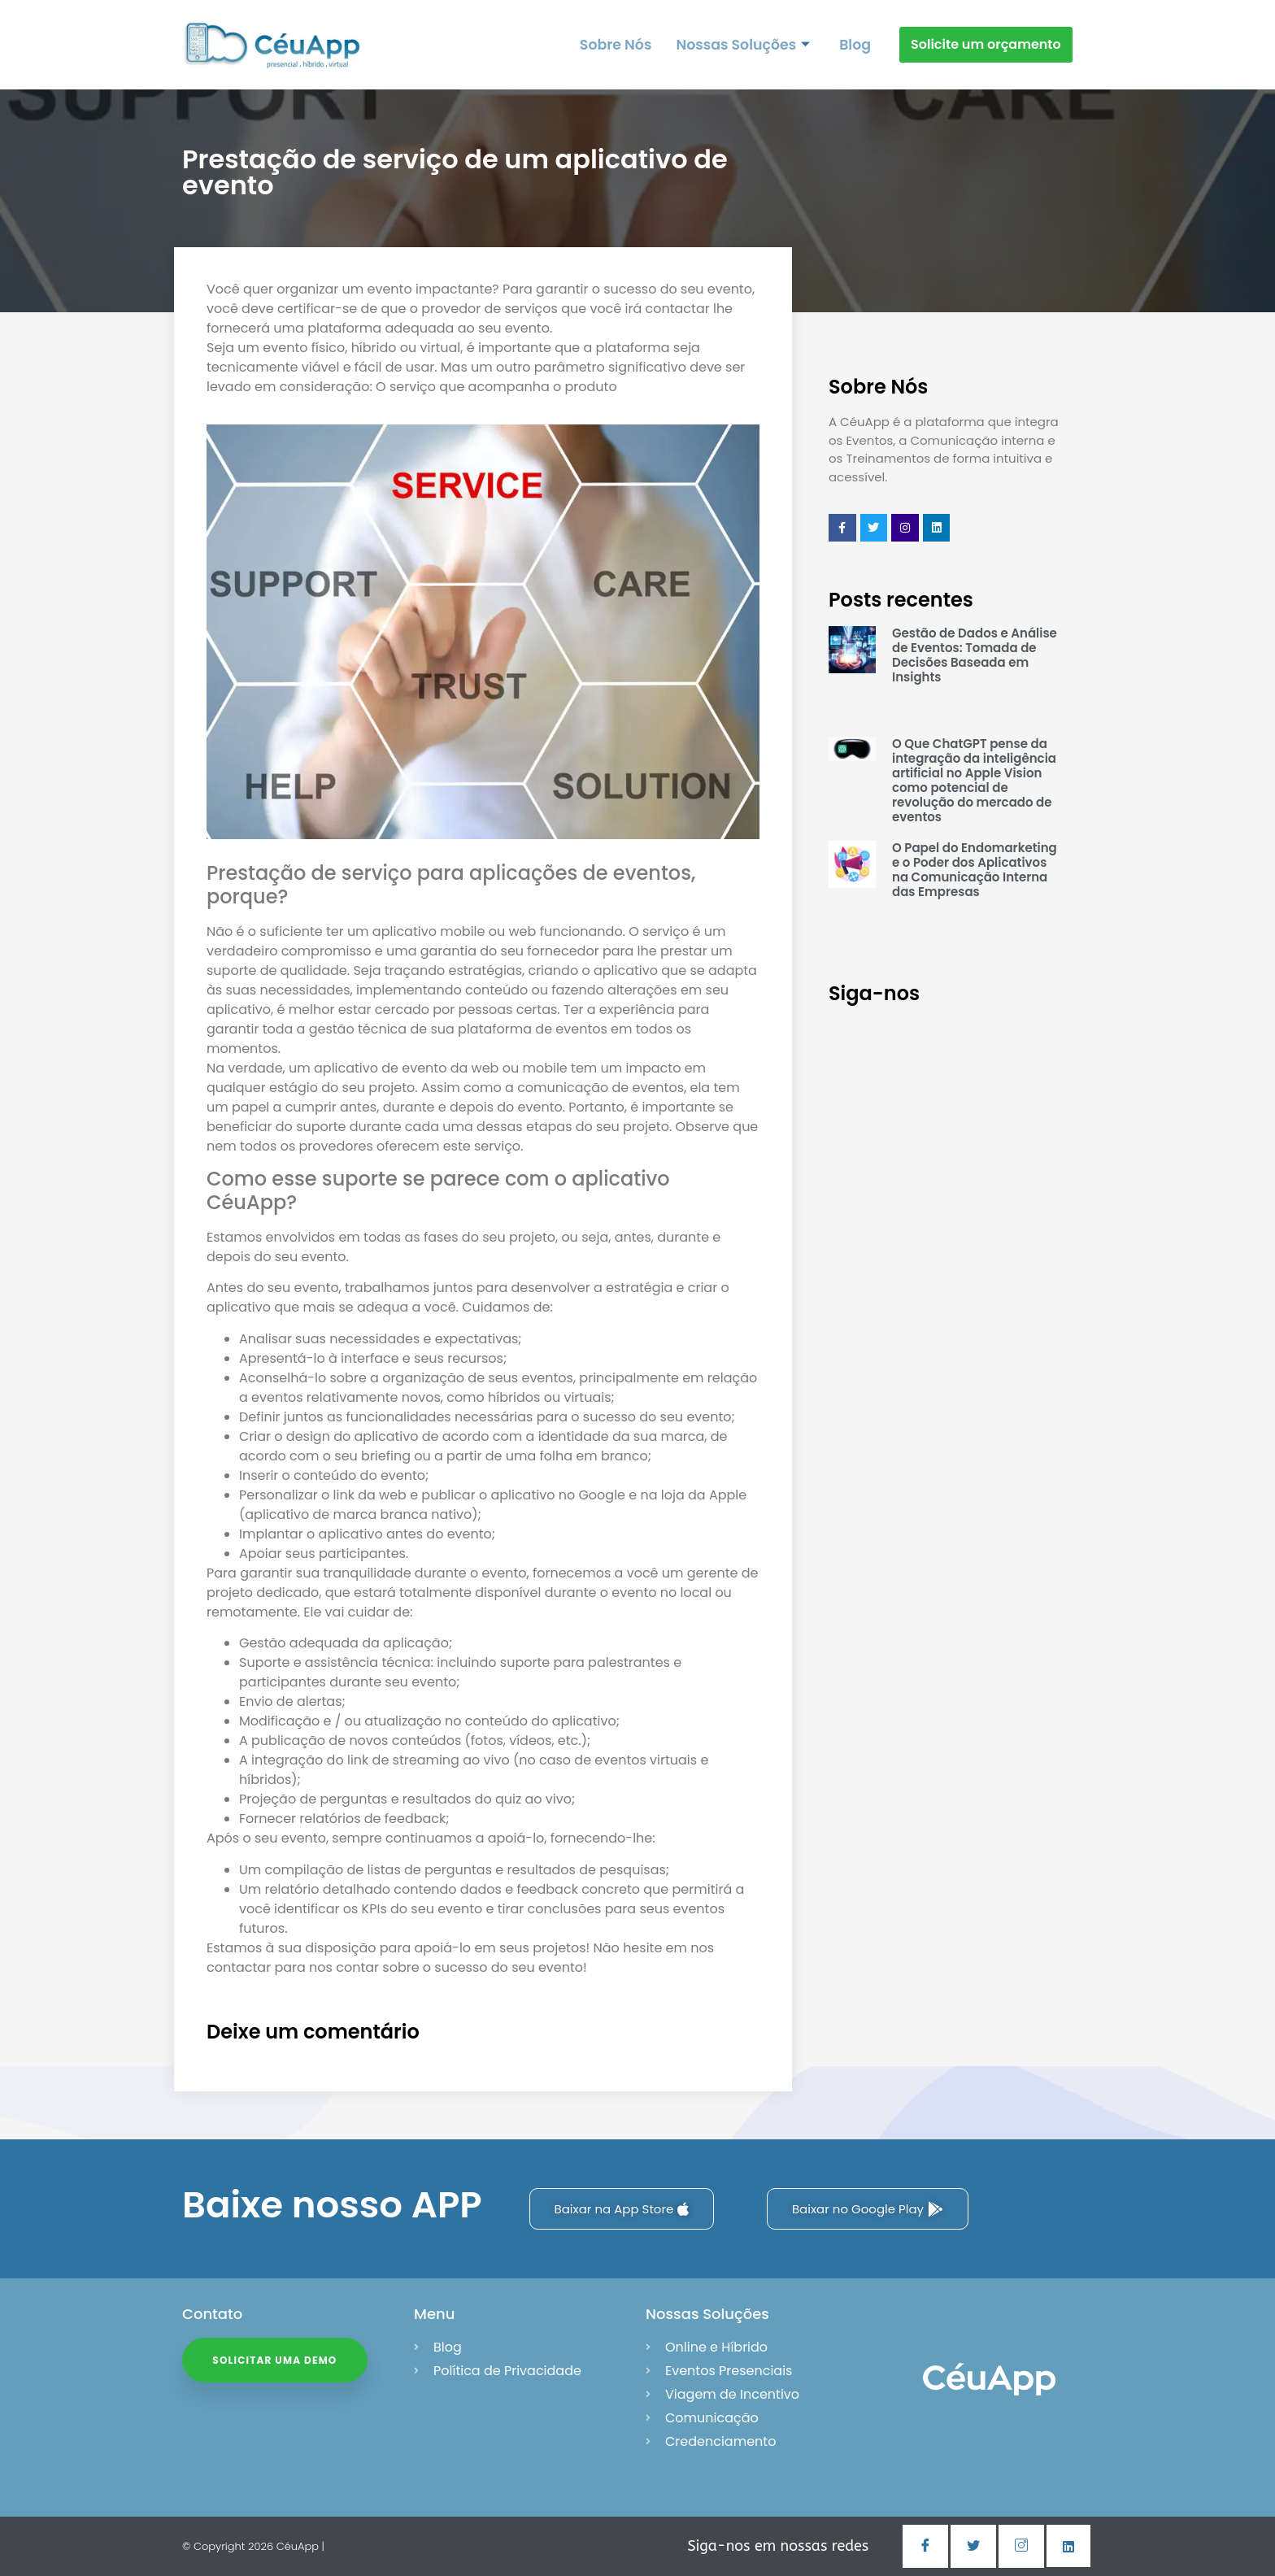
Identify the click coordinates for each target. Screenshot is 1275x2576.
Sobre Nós (620, 44)
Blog (855, 44)
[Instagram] (1021, 2546)
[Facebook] (925, 2546)
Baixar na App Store (622, 2208)
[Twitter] (973, 2546)
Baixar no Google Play (867, 2208)
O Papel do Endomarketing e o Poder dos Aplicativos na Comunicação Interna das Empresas (974, 869)
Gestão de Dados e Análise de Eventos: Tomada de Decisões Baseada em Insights (974, 654)
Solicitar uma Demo (277, 2362)
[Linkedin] (1068, 2546)
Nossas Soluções (745, 44)
